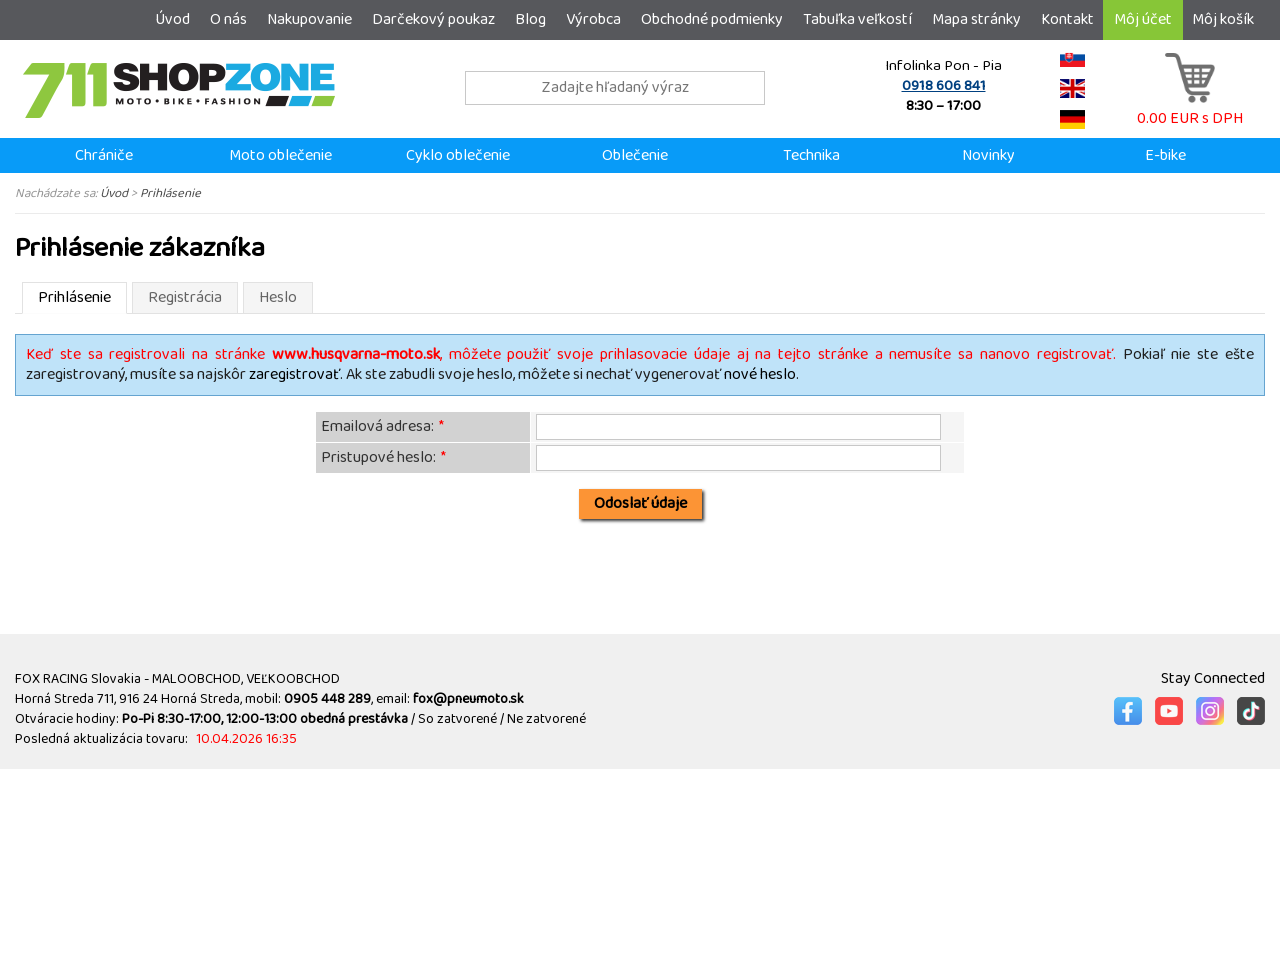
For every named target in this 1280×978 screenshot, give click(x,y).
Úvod (172, 19)
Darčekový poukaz (433, 19)
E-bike (1165, 155)
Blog (530, 19)
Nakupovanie (309, 19)
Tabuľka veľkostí (857, 19)
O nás (228, 19)
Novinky (988, 155)
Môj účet (1143, 19)
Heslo (278, 297)
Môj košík (1223, 19)
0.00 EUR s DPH (1190, 108)
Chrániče (104, 155)
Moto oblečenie (280, 155)
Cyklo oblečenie (458, 155)
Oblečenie (635, 155)
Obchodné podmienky (712, 19)
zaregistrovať (294, 374)
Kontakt (1067, 19)
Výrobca (593, 19)
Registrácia (185, 297)
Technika (811, 155)
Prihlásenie (170, 193)
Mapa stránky (976, 19)
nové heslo (760, 374)
